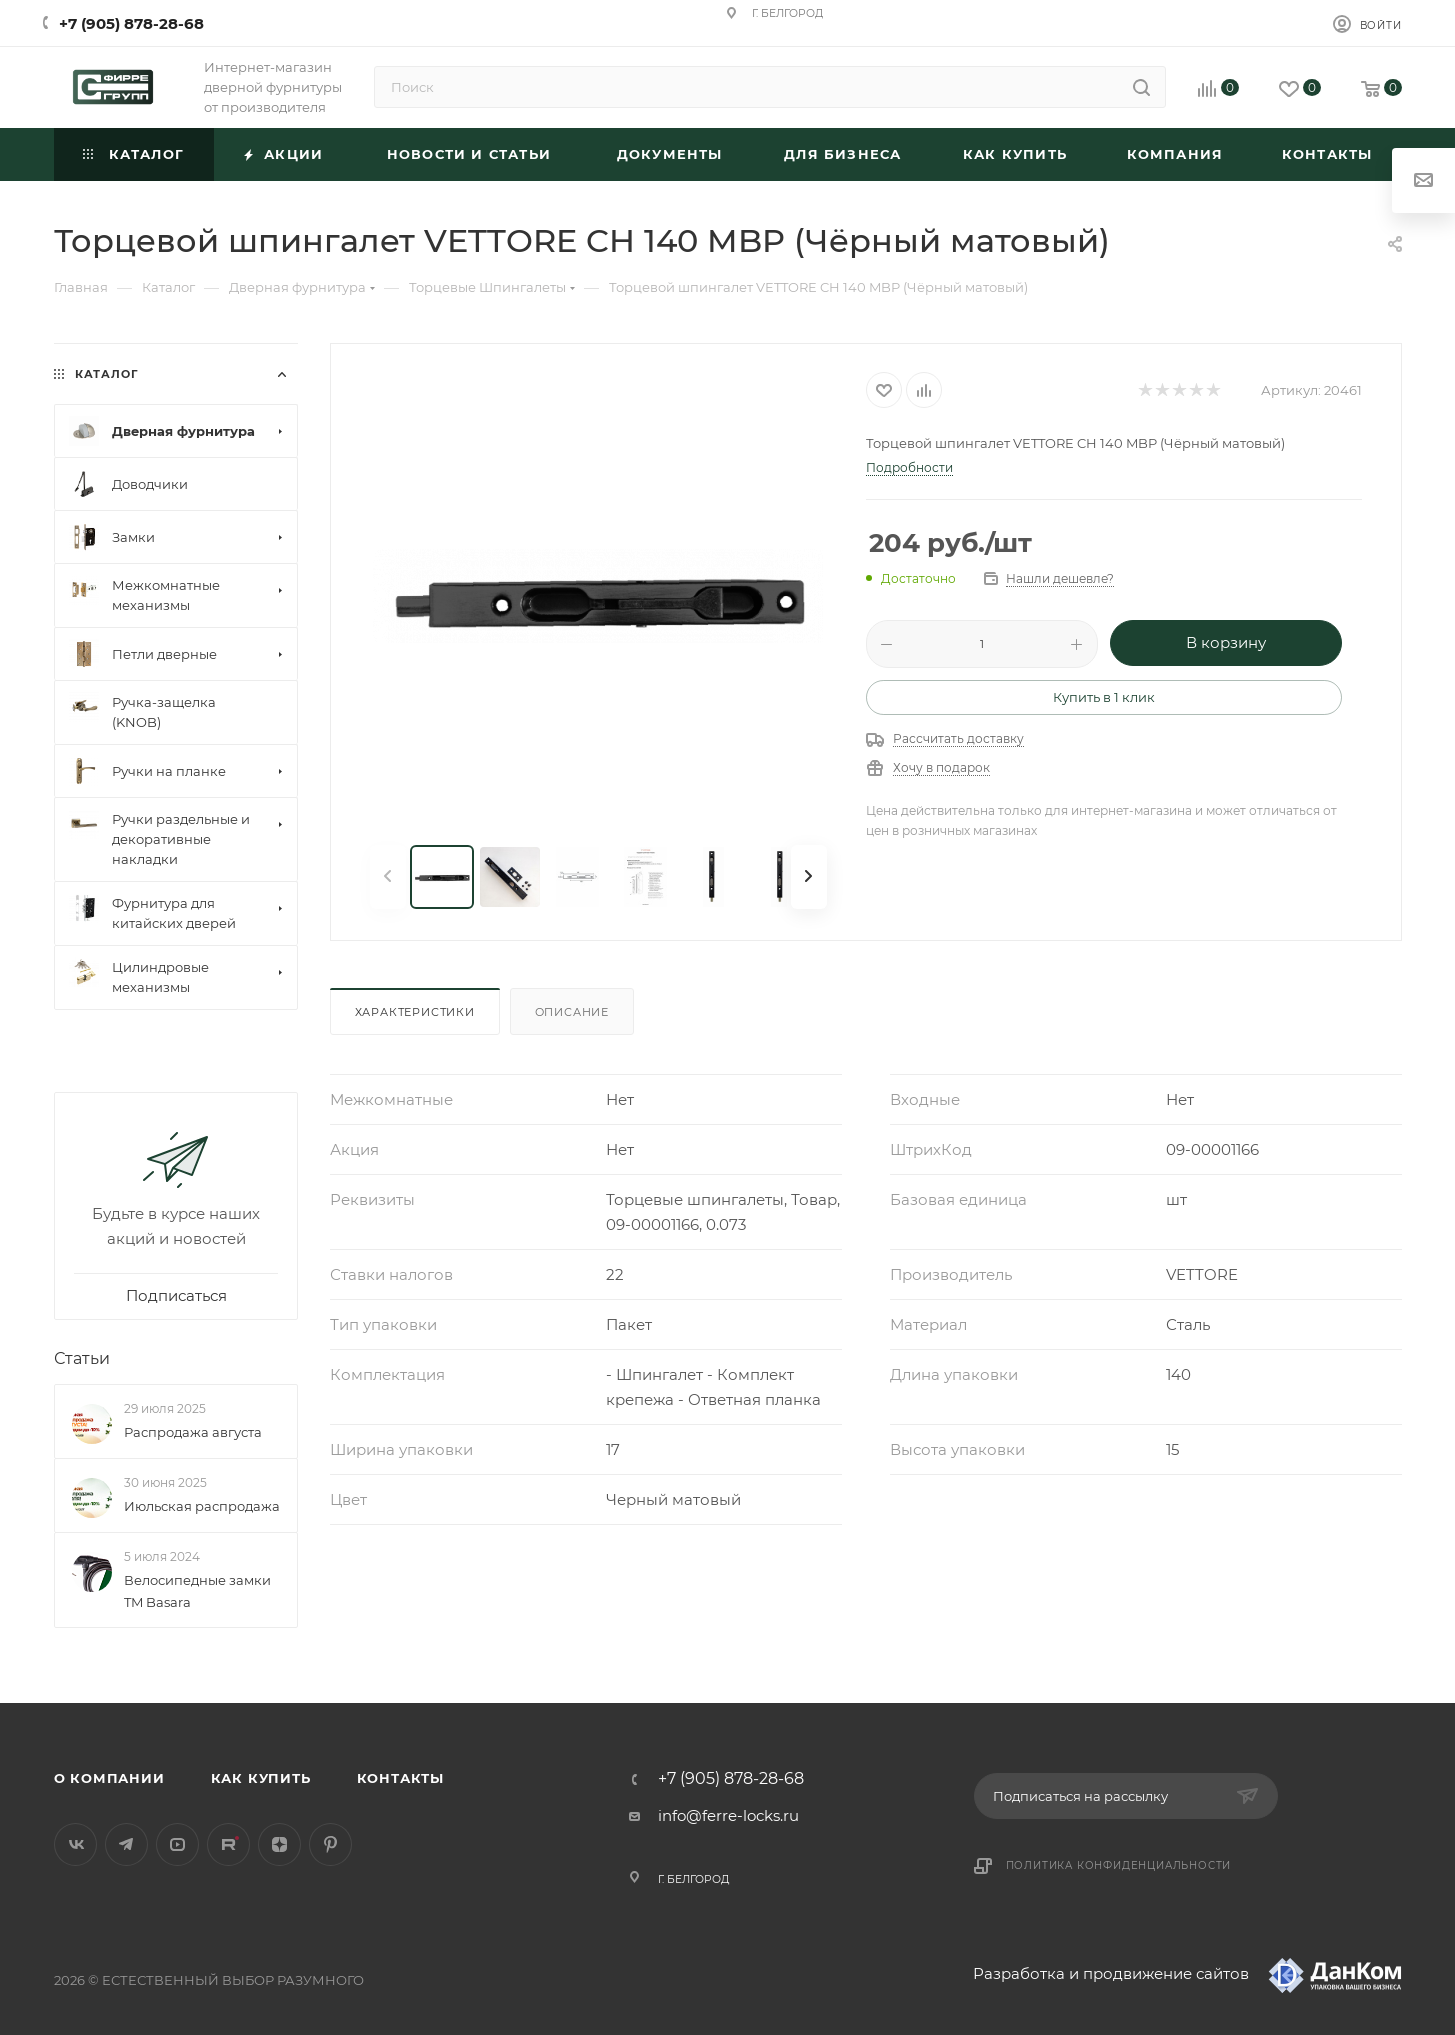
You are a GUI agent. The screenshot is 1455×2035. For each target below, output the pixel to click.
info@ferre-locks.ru (728, 1815)
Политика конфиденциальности (1119, 1865)
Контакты (400, 1778)
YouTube (177, 1844)
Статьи (82, 1358)
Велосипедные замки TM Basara (197, 1591)
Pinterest (330, 1844)
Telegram (126, 1844)
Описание (572, 1012)
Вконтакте (75, 1844)
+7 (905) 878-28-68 (131, 23)
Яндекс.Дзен (279, 1844)
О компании (109, 1778)
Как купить (261, 1778)
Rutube (228, 1844)
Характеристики (415, 1012)
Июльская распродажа (202, 1506)
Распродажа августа (193, 1432)
